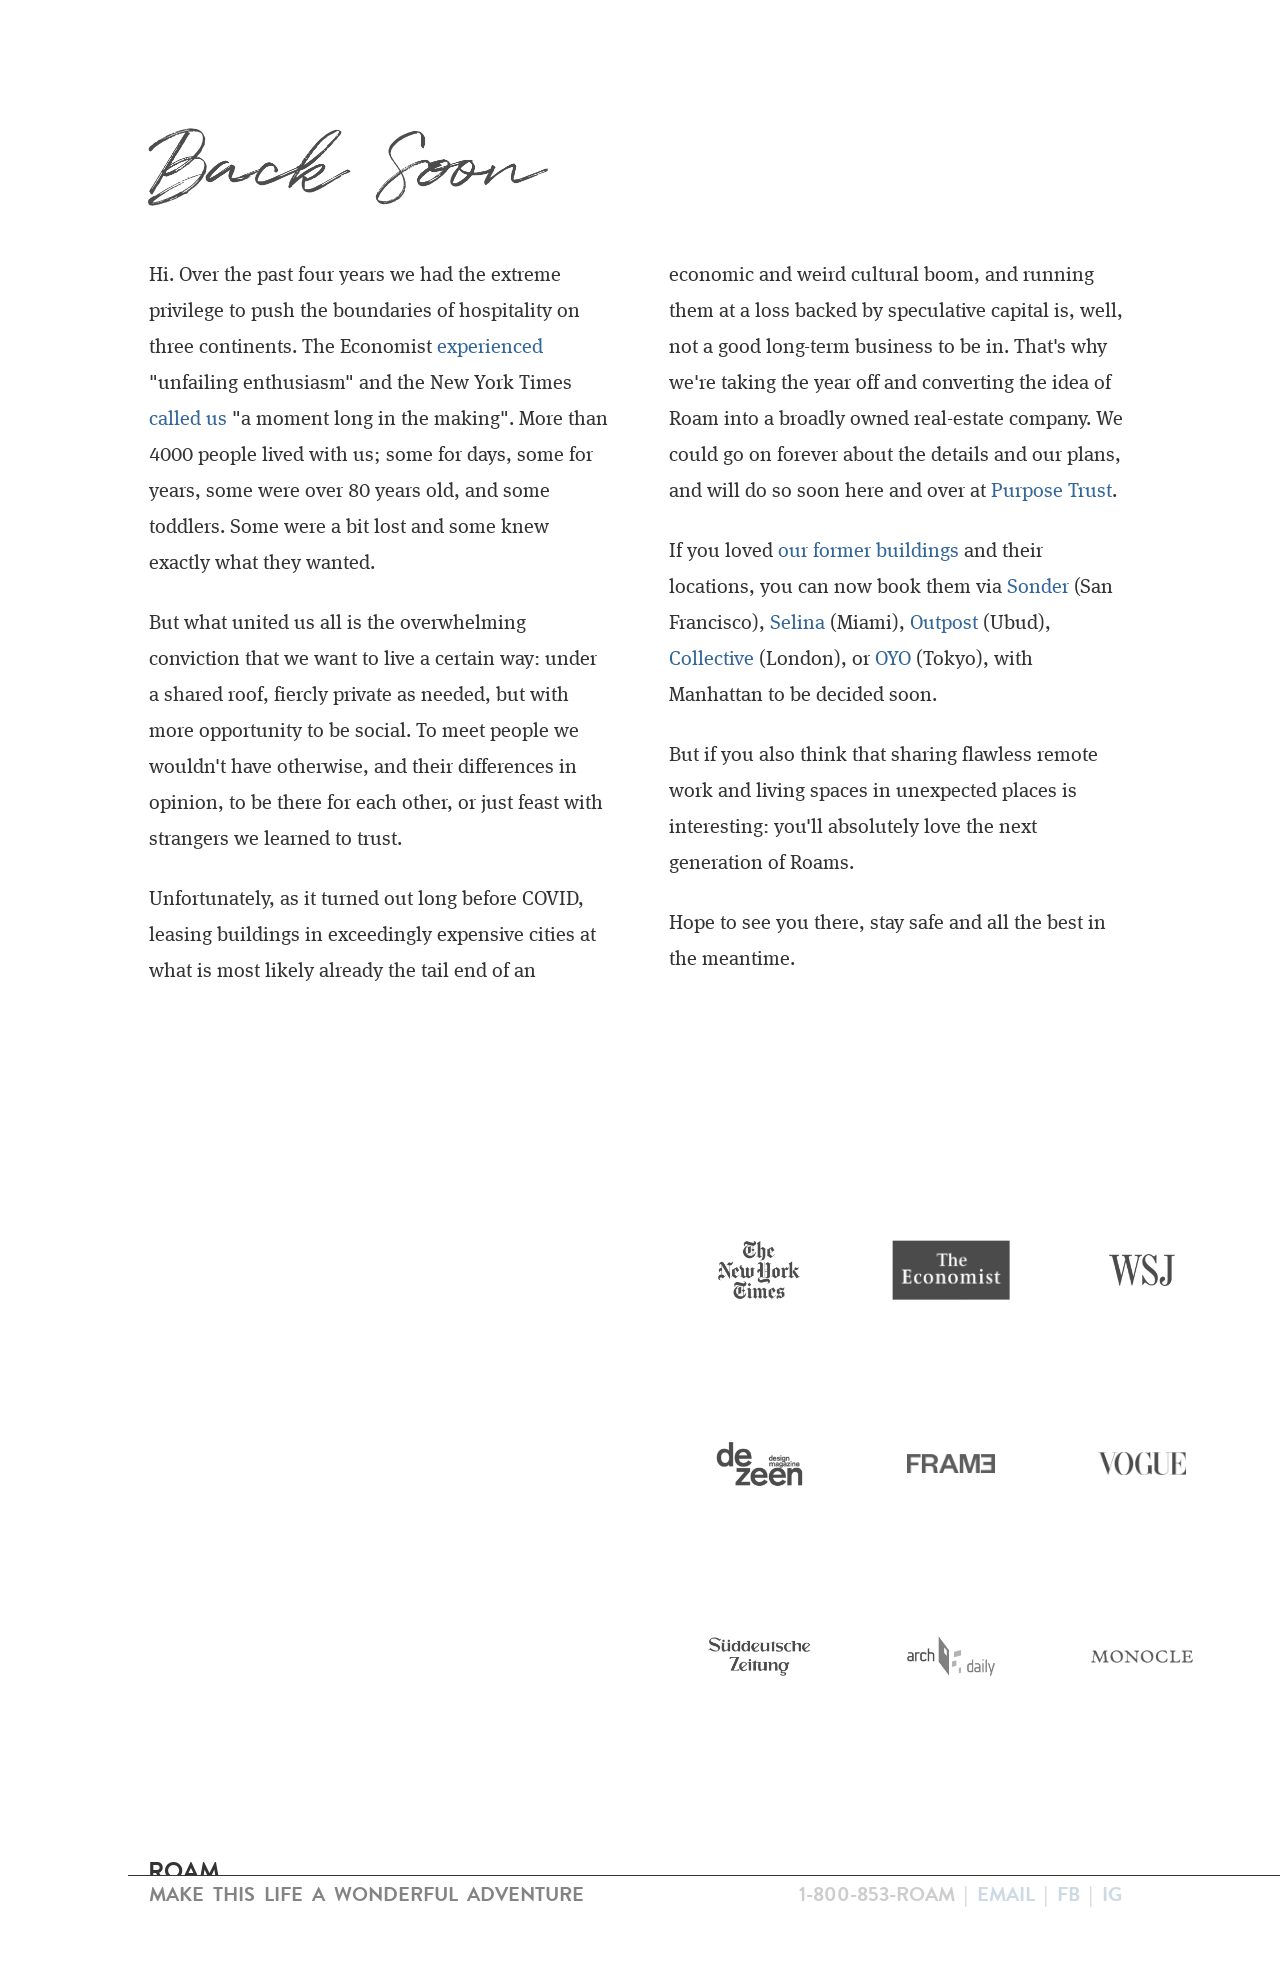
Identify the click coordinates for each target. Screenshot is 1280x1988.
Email (1006, 1894)
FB (1068, 1894)
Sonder (1038, 588)
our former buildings (868, 552)
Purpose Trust (1051, 492)
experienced (490, 348)
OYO (893, 660)
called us (188, 420)
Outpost (944, 624)
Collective (711, 660)
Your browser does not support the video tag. (320, 1282)
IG (1112, 1894)
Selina (797, 624)
